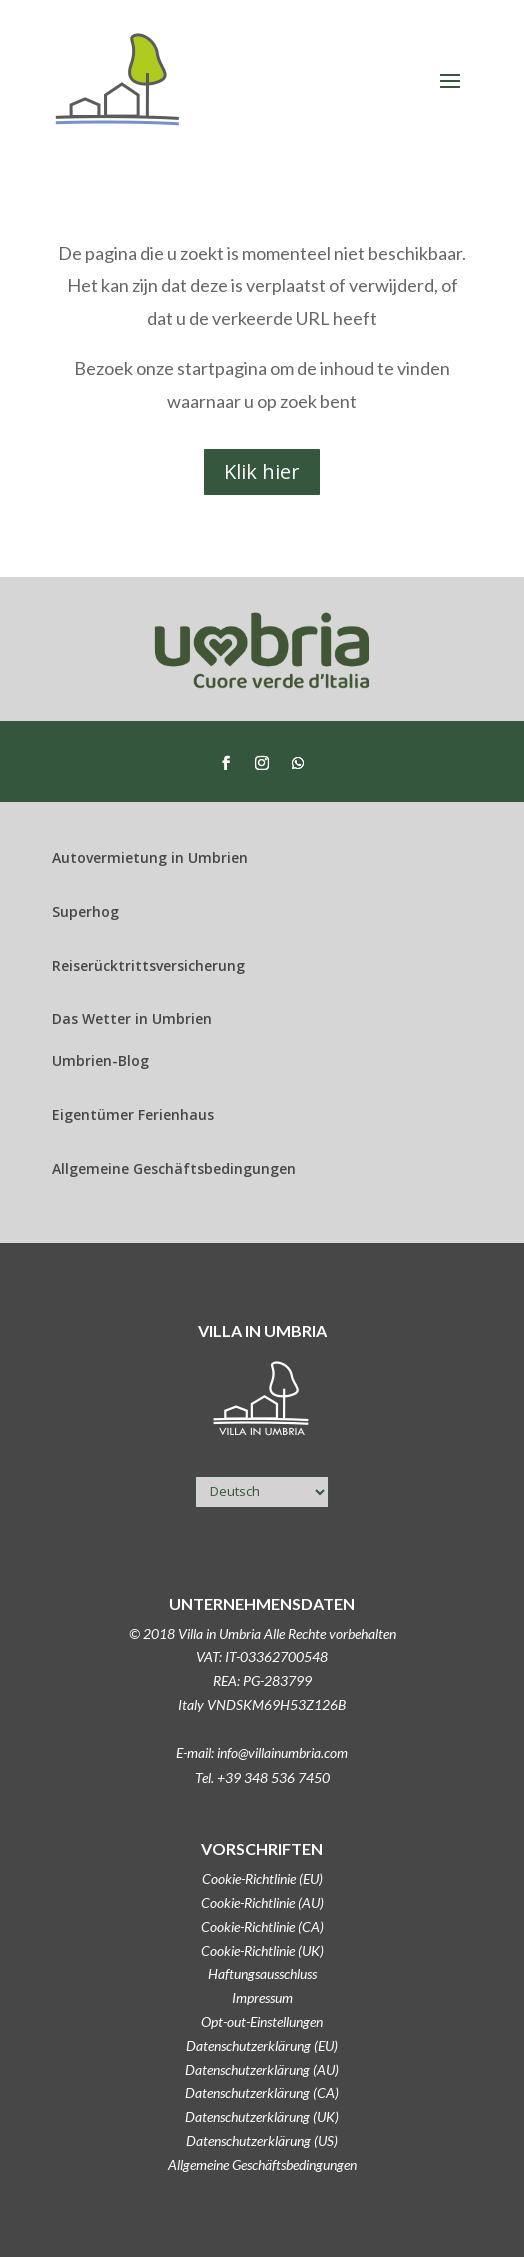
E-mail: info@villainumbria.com (262, 1752)
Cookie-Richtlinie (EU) (262, 1878)
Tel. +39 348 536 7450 (262, 1777)
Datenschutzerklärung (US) (262, 2140)
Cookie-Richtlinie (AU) (262, 1902)
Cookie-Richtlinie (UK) (262, 1950)
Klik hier (262, 471)
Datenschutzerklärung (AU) (262, 2069)
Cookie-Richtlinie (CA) (262, 1926)
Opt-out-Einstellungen (262, 2021)
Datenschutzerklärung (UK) (262, 2116)
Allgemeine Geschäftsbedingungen (262, 2164)
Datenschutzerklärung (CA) (262, 2092)
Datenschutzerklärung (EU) (262, 2045)
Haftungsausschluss (262, 1973)
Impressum (262, 1997)
